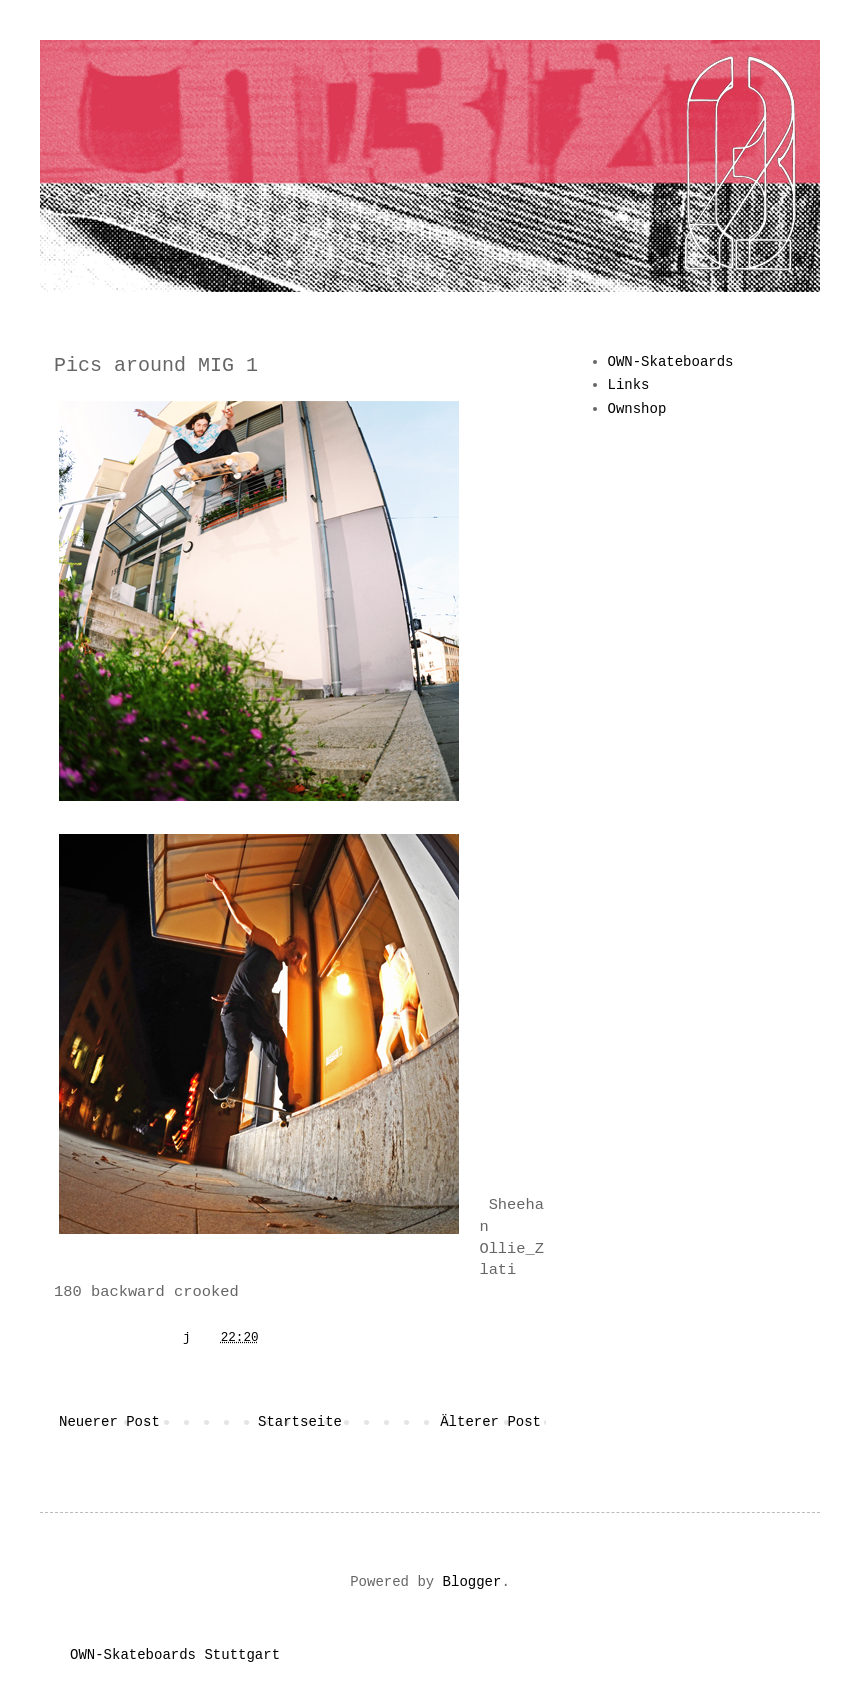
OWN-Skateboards (671, 362)
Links (629, 385)
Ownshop (637, 409)
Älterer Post (490, 1422)
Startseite (300, 1422)
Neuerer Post (109, 1422)
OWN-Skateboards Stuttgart (175, 1655)
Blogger (472, 1582)
